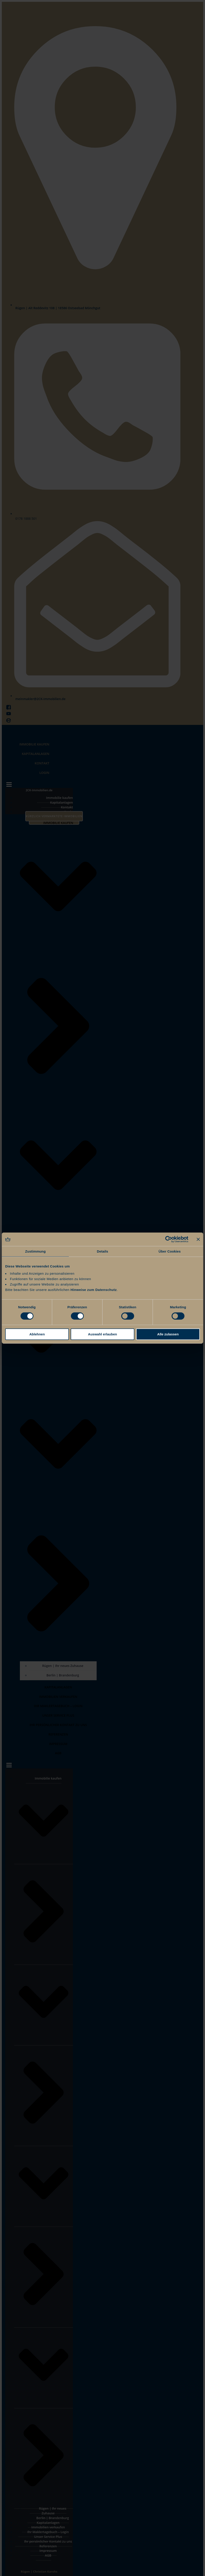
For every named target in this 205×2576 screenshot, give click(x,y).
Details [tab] (102, 1251)
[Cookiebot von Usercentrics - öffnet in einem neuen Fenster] (168, 1239)
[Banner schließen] (198, 1239)
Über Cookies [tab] (169, 1251)
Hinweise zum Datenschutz (93, 1290)
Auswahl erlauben (102, 1334)
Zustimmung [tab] (35, 1251)
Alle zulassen (168, 1334)
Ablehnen (37, 1334)
